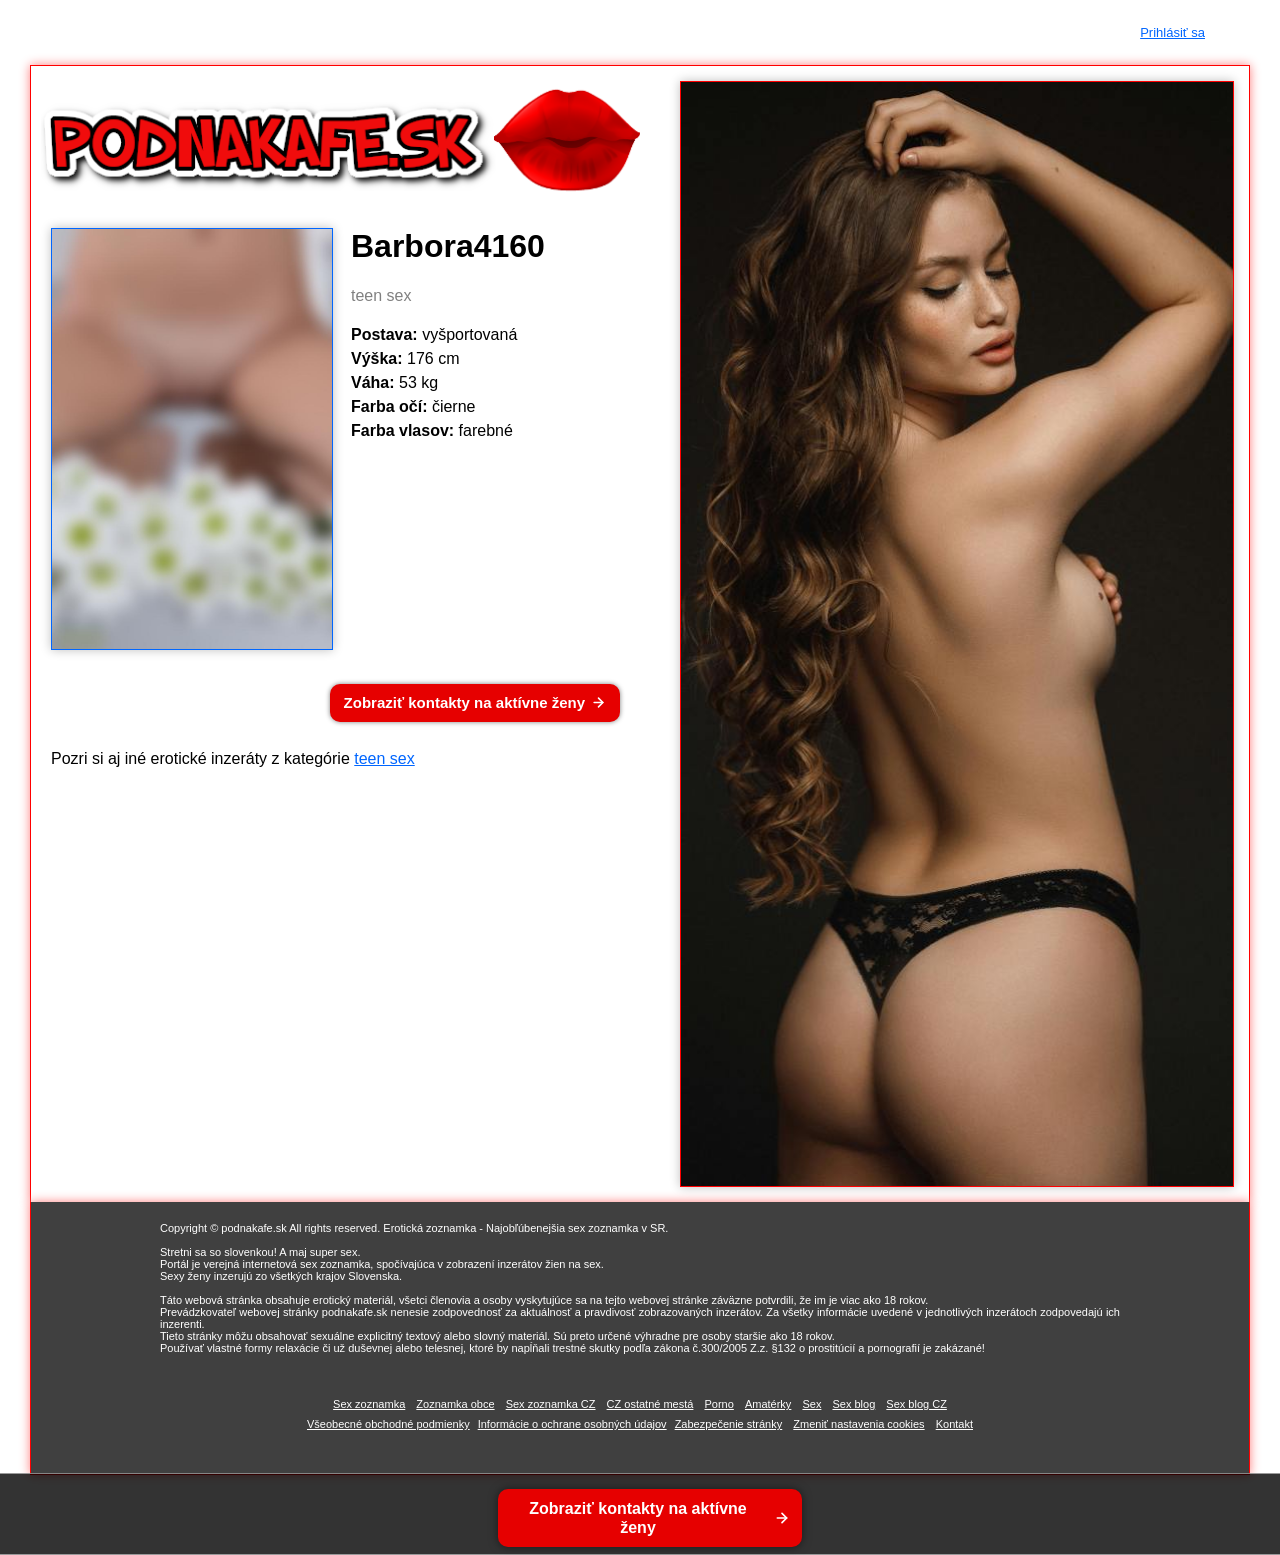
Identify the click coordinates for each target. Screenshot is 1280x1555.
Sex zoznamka (369, 1404)
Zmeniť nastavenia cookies (858, 1424)
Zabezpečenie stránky (729, 1424)
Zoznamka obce (455, 1404)
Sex (811, 1404)
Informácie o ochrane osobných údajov (572, 1424)
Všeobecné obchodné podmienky (388, 1424)
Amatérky (768, 1404)
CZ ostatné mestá (650, 1404)
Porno (718, 1404)
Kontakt (954, 1424)
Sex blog (853, 1404)
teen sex (384, 758)
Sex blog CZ (916, 1404)
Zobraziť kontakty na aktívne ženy (464, 702)
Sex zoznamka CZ (551, 1404)
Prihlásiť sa (1172, 32)
